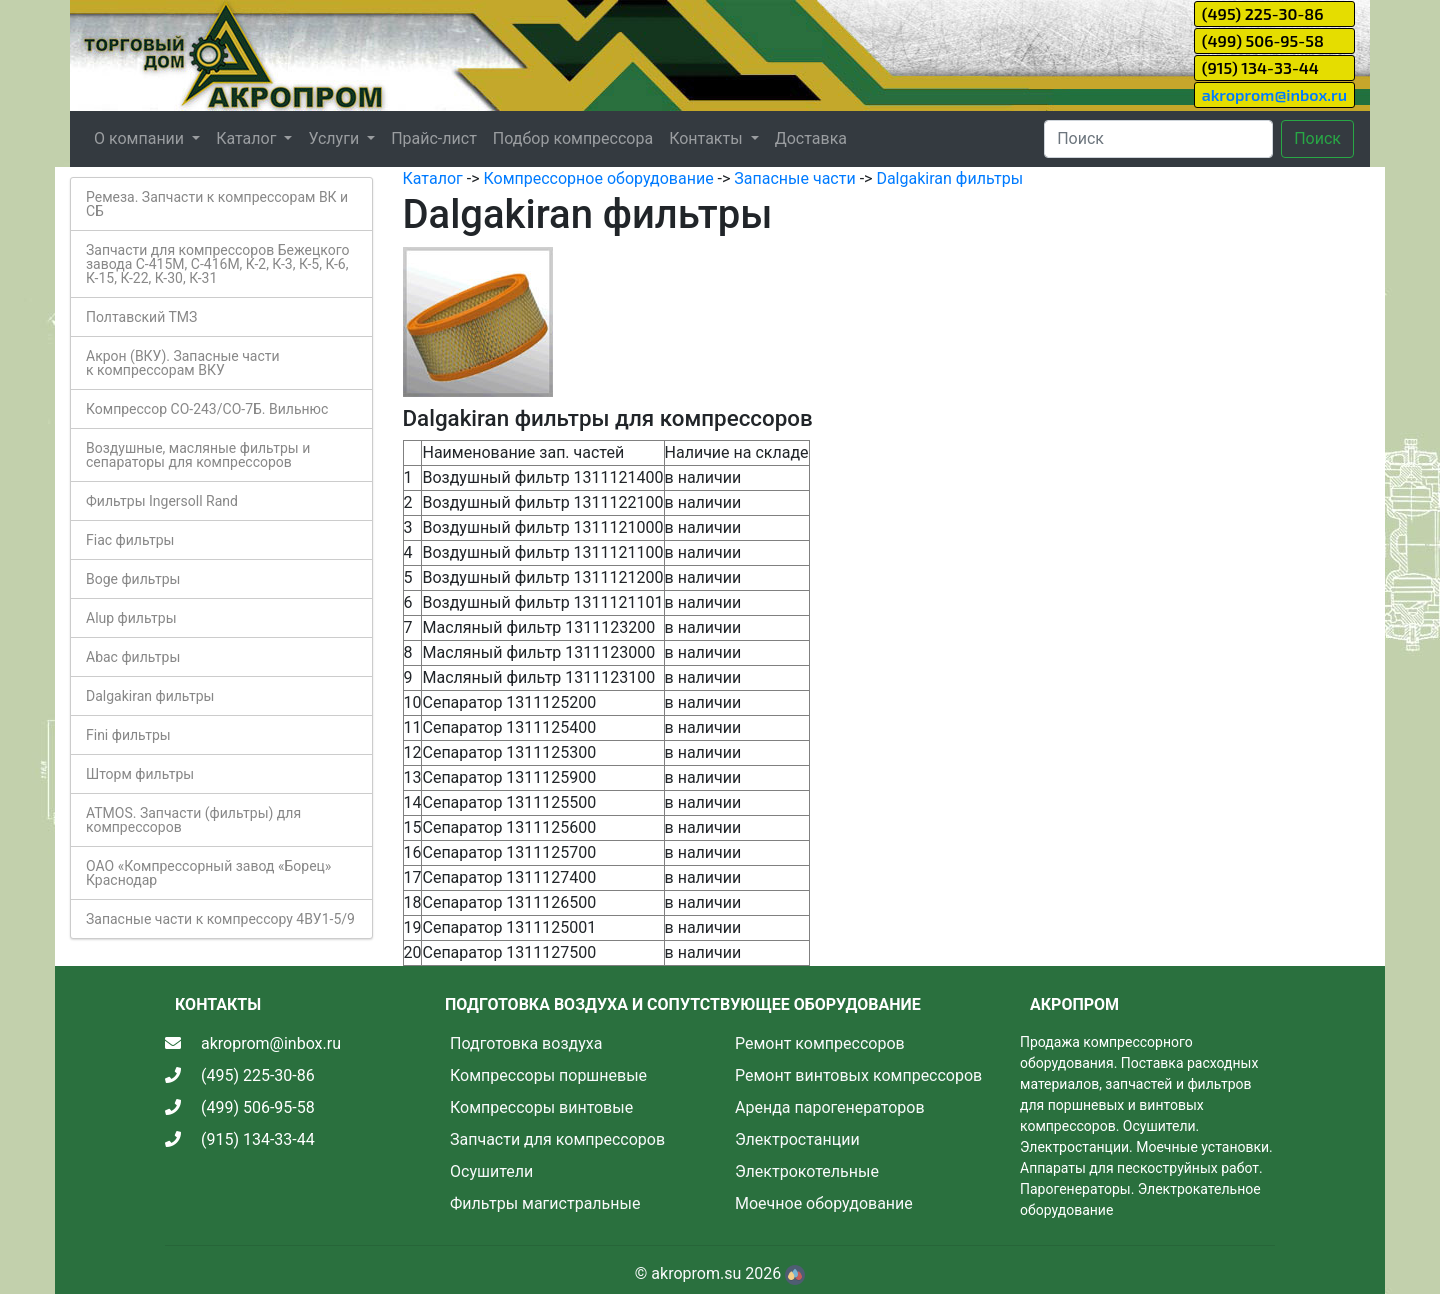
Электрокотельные (807, 1171)
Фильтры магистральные (545, 1203)
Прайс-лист (434, 138)
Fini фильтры (128, 735)
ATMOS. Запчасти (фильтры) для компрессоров (193, 820)
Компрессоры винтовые (541, 1107)
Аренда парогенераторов (830, 1107)
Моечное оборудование (824, 1203)
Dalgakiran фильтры (150, 696)
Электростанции (797, 1139)
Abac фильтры (133, 657)
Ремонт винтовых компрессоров (858, 1075)
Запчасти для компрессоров (557, 1139)
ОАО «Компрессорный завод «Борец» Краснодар (208, 873)
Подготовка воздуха (526, 1043)
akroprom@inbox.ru (1274, 94)
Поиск (1317, 138)
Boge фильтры (133, 579)
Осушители (491, 1171)
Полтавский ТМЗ (141, 317)
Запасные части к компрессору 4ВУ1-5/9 (220, 919)
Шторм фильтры (140, 774)
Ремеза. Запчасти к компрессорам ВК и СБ (217, 204)
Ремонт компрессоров (820, 1043)
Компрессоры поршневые (548, 1075)
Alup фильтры (131, 618)
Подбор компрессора (573, 138)
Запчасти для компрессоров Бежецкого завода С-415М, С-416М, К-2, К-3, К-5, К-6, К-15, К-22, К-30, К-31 (217, 264)
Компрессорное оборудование (598, 178)
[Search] (1158, 139)
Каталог (433, 178)
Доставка (811, 138)
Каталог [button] (248, 138)
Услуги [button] (335, 138)
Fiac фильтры (130, 540)
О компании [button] (141, 138)
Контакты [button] (707, 138)
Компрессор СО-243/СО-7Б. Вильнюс (207, 409)
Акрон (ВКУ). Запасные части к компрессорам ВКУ (183, 363)
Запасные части (794, 178)
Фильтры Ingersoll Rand (162, 501)
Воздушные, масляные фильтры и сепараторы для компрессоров (198, 455)
